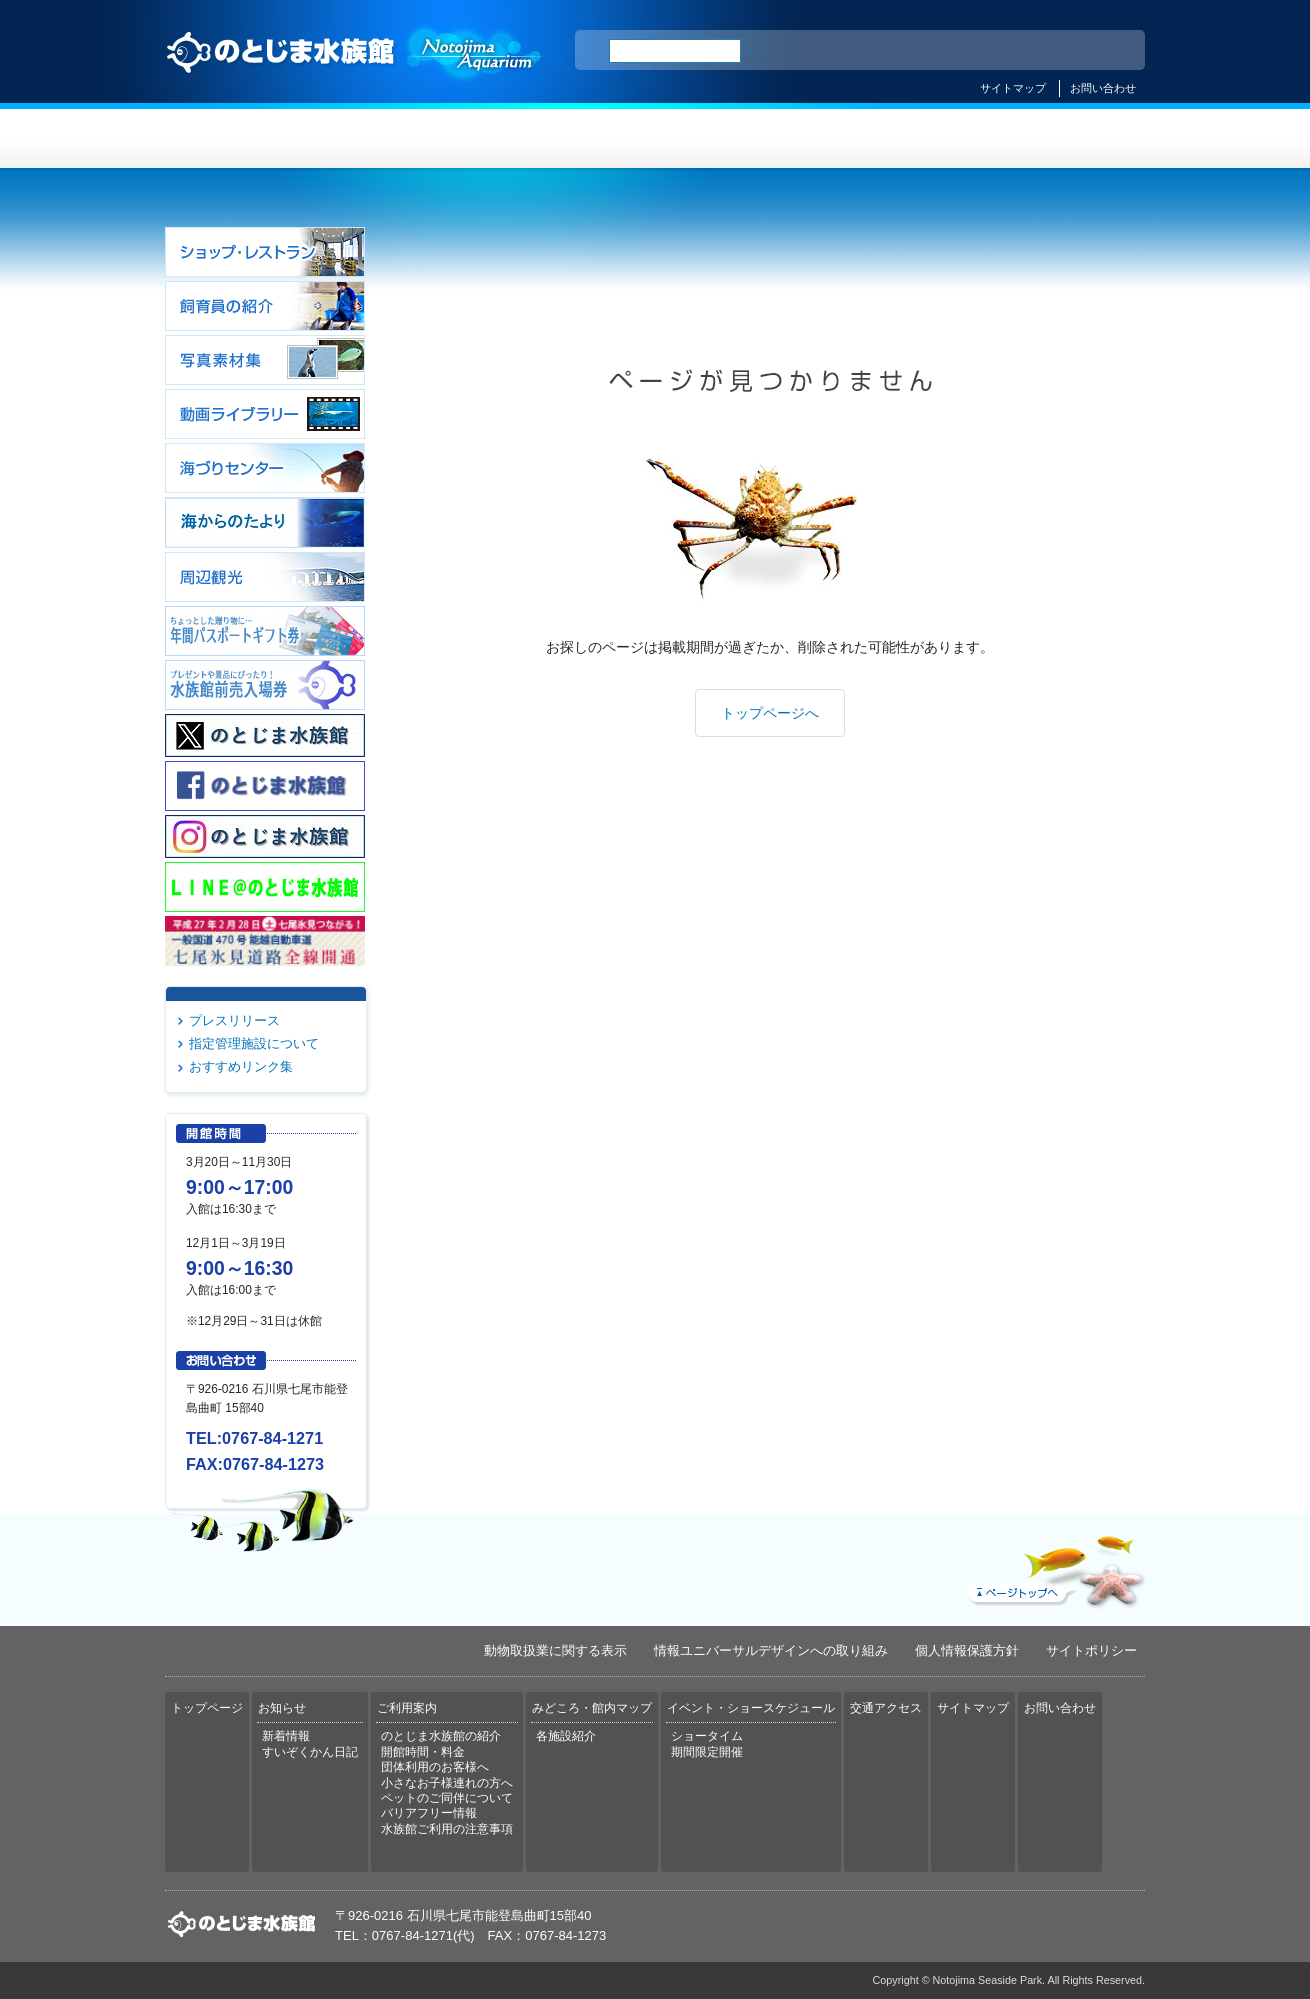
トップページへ (770, 713)
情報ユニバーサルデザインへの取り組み (771, 1650)
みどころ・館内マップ (736, 138)
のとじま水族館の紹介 (441, 1736)
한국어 (1107, 51)
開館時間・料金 (423, 1752)
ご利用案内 (573, 138)
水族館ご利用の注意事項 (447, 1829)
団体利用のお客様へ (435, 1767)
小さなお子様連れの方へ (447, 1783)
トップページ (247, 138)
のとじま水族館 (355, 71)
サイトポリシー (1091, 1650)
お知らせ (410, 138)
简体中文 (1008, 51)
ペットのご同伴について (447, 1798)
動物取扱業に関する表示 (555, 1650)
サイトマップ (1013, 88)
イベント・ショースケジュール (899, 138)
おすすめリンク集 (241, 1066)
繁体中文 (1060, 51)
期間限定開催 (707, 1752)
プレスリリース (234, 1020)
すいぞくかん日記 (310, 1752)
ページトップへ (1054, 1567)
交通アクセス (1063, 138)
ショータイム (707, 1736)
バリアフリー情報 (429, 1813)
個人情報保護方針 (967, 1650)
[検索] (675, 51)
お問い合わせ (1103, 88)
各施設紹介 (566, 1736)
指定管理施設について (254, 1043)
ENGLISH (955, 51)
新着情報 (286, 1736)
